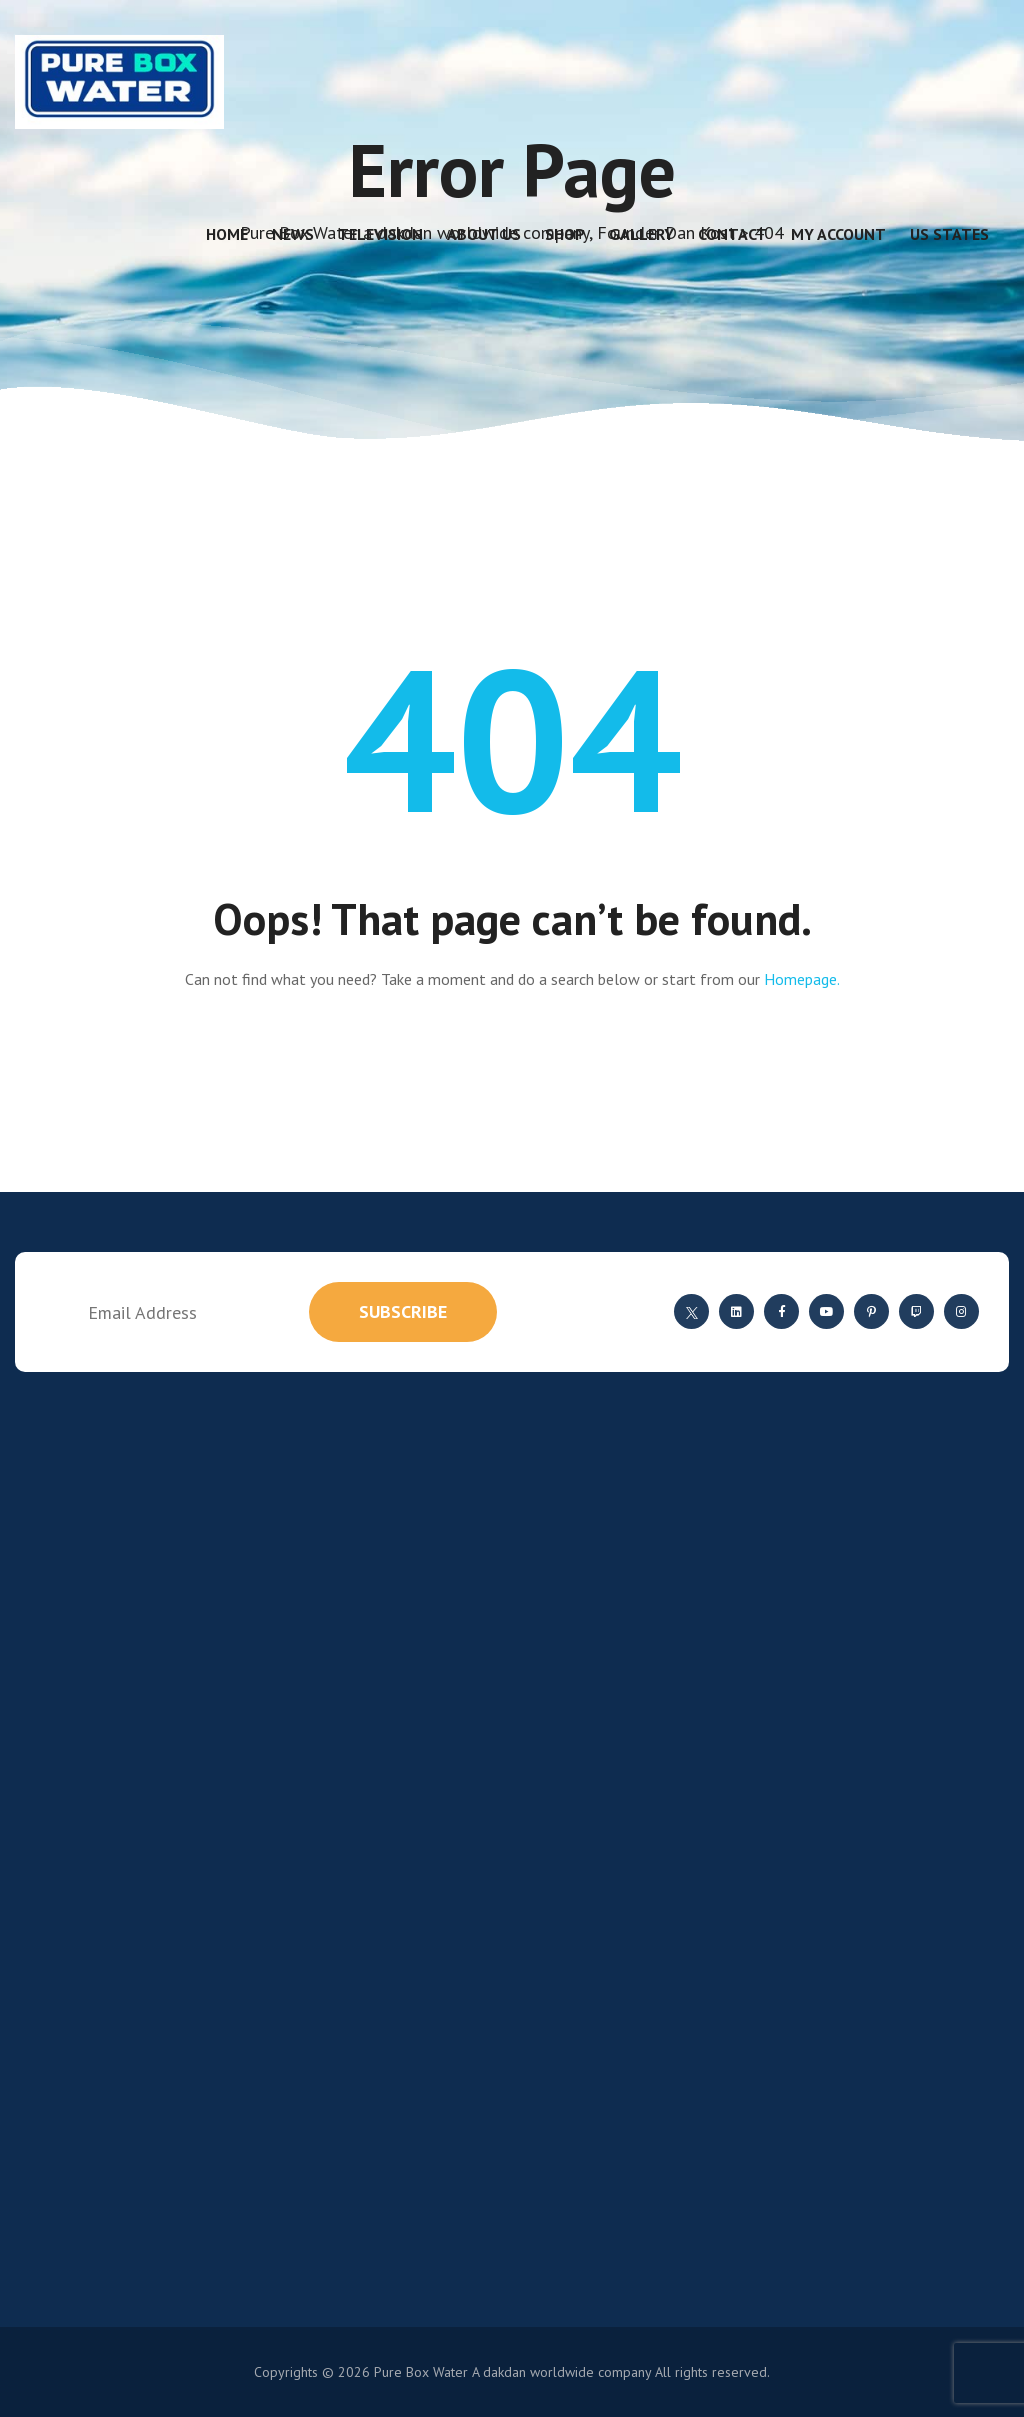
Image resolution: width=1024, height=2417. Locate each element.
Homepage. (802, 979)
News (293, 234)
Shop (565, 234)
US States (949, 234)
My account (838, 234)
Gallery (641, 234)
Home (227, 234)
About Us (484, 234)
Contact (732, 234)
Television (380, 234)
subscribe (403, 1311)
